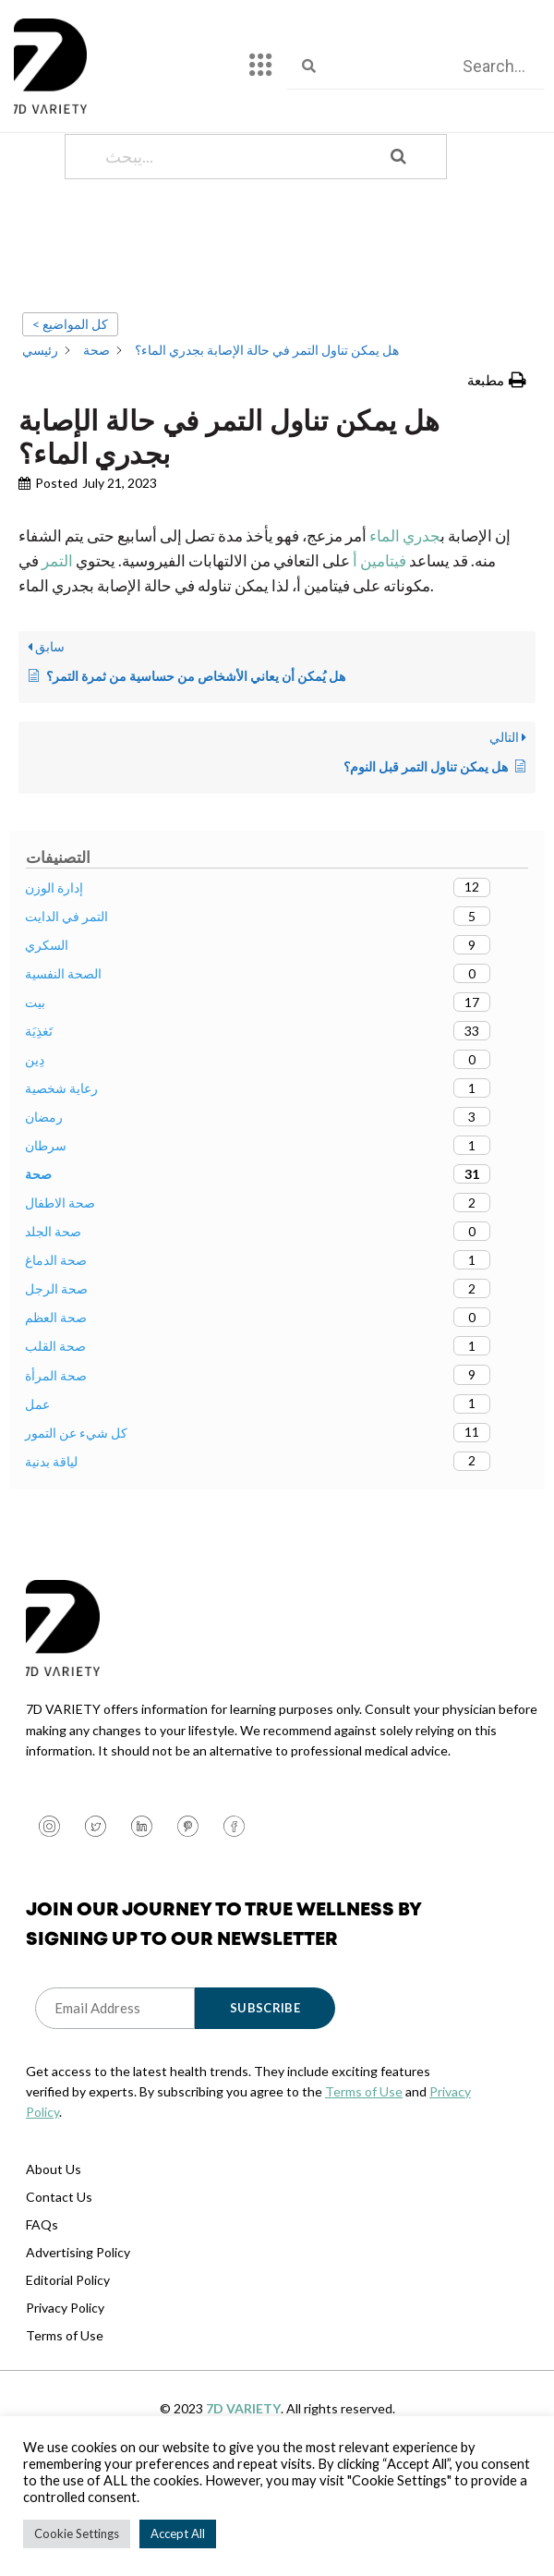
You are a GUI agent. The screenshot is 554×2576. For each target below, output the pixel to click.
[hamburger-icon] (261, 66)
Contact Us (59, 2264)
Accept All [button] (178, 2533)
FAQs (42, 2292)
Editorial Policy (68, 2347)
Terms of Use (364, 2159)
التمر (56, 628)
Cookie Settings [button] (76, 2533)
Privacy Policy (65, 2375)
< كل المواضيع (70, 391)
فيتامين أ (379, 628)
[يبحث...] (232, 224)
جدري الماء (404, 603)
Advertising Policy (78, 2319)
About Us (53, 2236)
